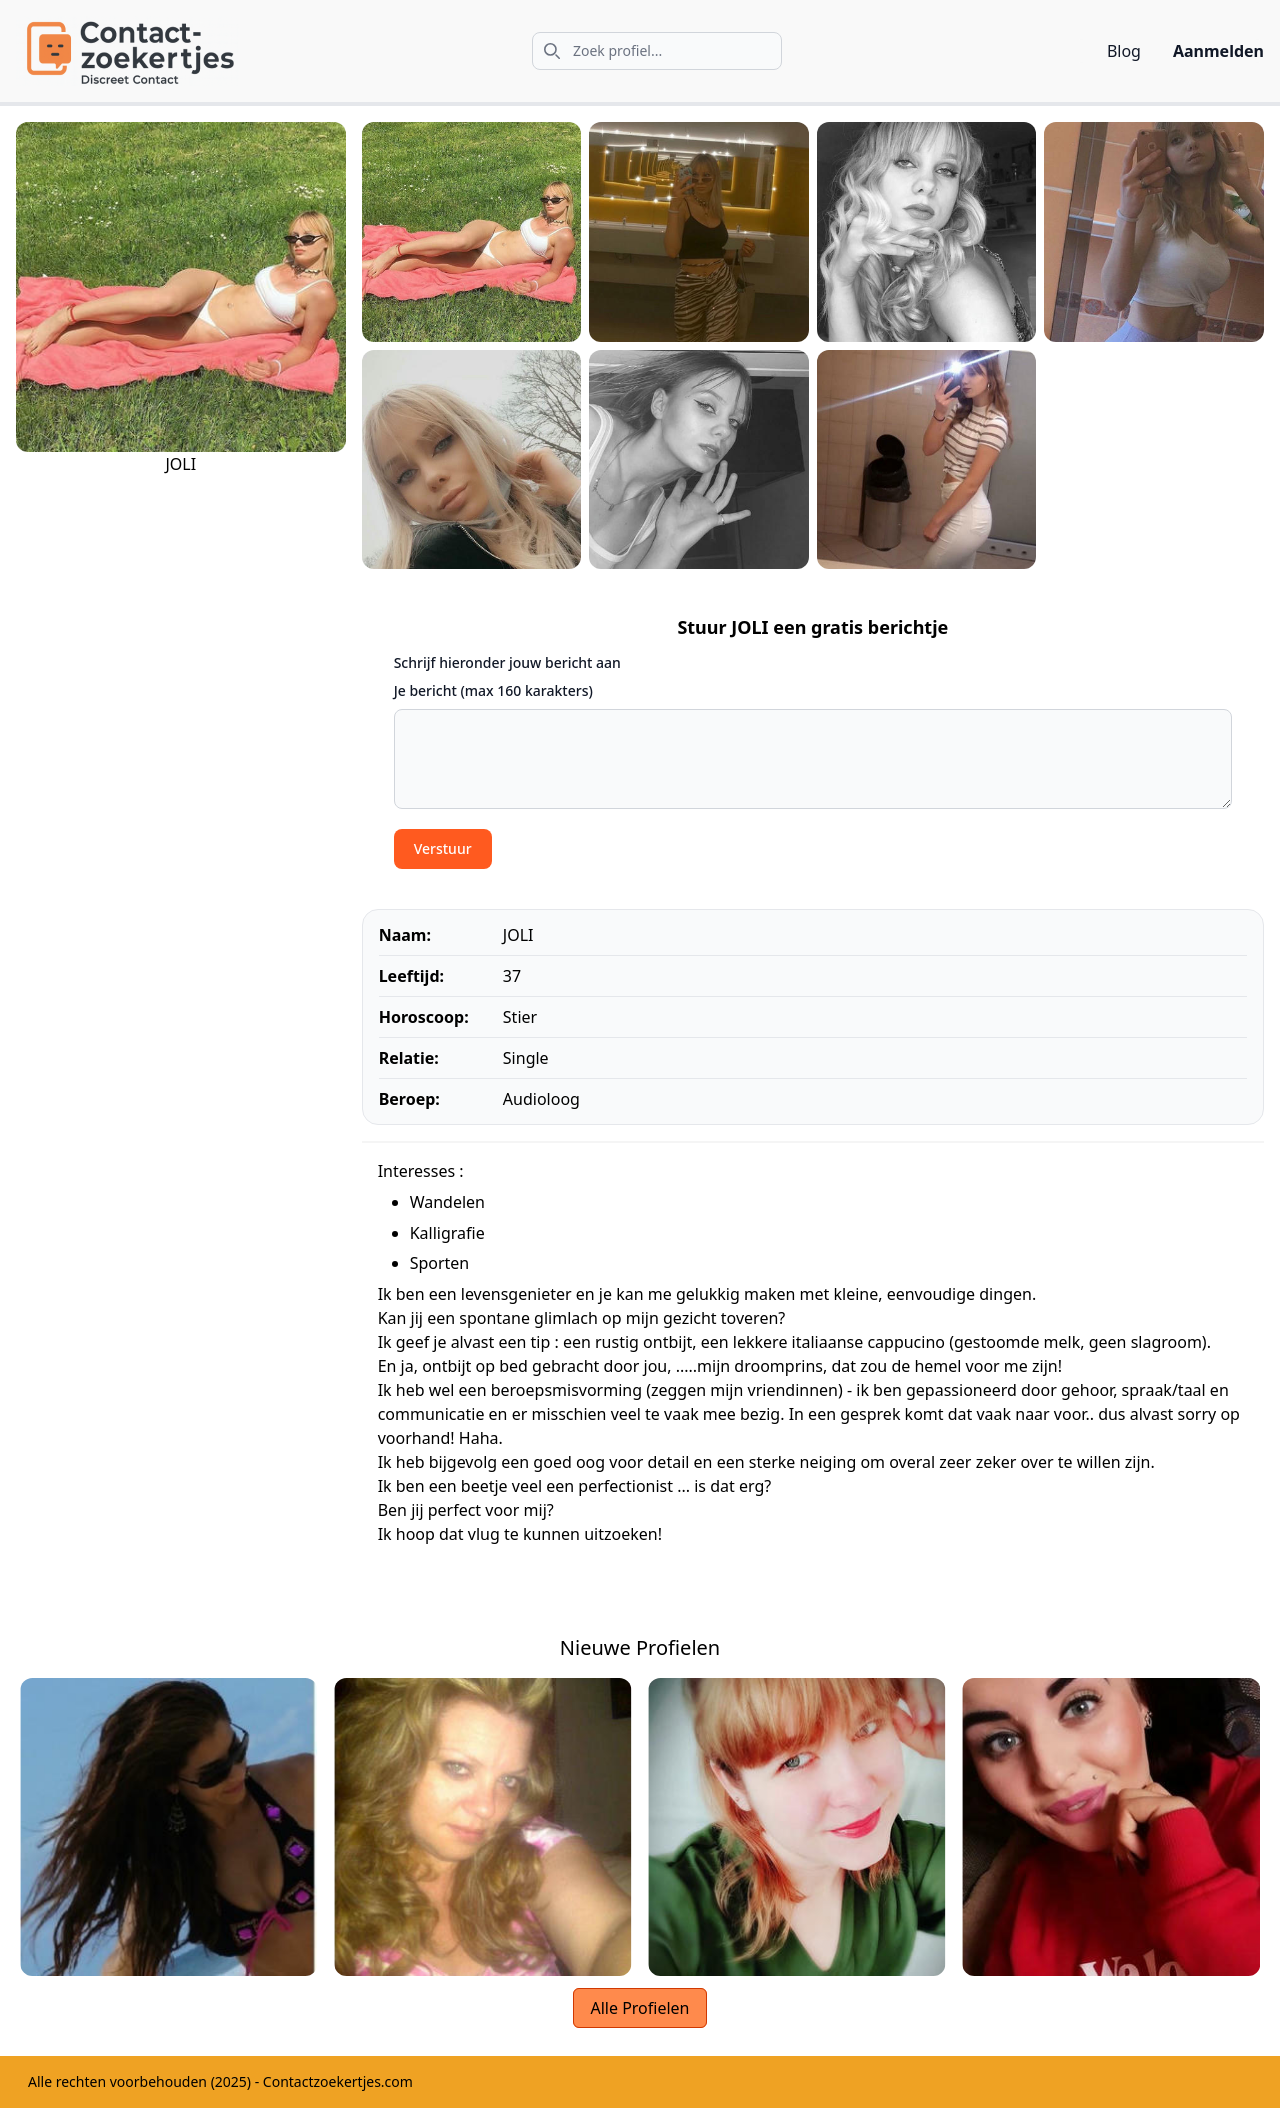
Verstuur (443, 848)
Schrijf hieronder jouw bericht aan (507, 662)
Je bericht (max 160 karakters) (493, 690)
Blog (1124, 51)
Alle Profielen (639, 2008)
